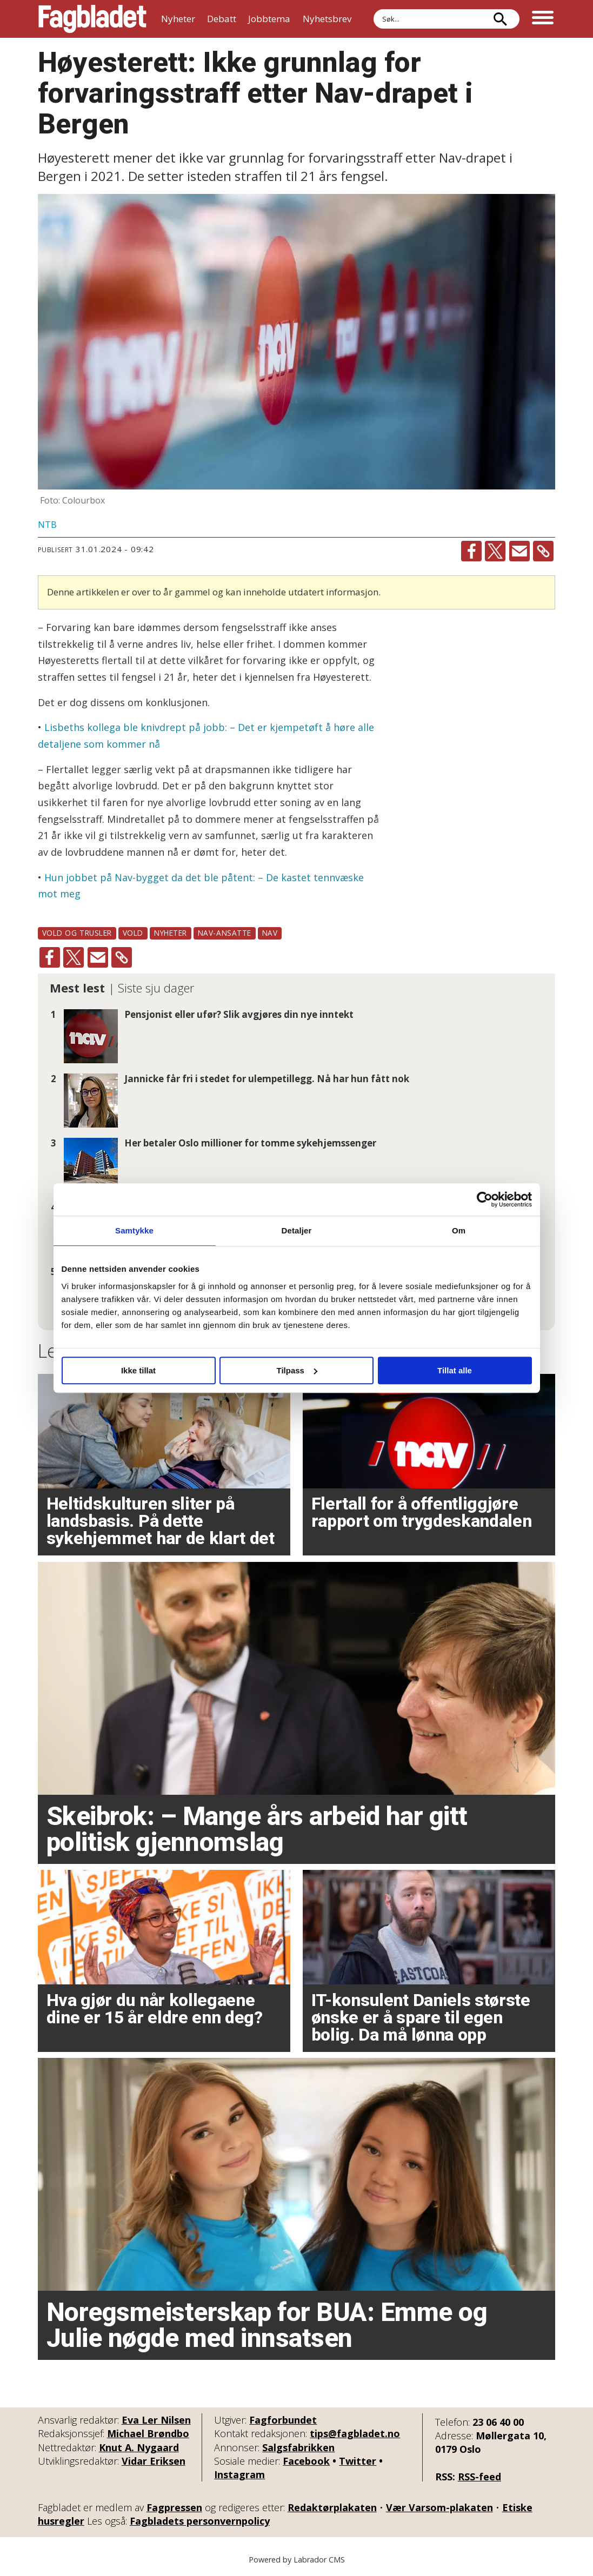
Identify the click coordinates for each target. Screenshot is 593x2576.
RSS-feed (479, 2476)
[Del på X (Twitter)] (495, 551)
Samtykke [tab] (134, 1230)
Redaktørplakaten (332, 2507)
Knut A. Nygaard (139, 2447)
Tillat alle (454, 1370)
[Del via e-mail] (519, 551)
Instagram (239, 2474)
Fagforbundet (283, 2419)
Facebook (306, 2460)
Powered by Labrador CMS (297, 2559)
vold (133, 933)
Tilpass (297, 1370)
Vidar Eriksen (153, 2460)
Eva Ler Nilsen (156, 2419)
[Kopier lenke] (543, 551)
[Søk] (500, 19)
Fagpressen (174, 2507)
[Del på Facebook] (471, 551)
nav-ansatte (224, 933)
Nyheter (178, 18)
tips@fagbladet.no (355, 2433)
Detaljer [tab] (297, 1230)
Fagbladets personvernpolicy (200, 2520)
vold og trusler (77, 933)
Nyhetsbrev (327, 18)
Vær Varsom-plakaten (439, 2507)
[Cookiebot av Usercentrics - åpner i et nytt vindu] (484, 1199)
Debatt (221, 18)
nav (270, 933)
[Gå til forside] (92, 19)
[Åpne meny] (543, 19)
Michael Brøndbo (148, 2433)
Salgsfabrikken (298, 2447)
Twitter (357, 2460)
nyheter (170, 933)
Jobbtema (269, 18)
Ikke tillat (138, 1370)
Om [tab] (458, 1230)
